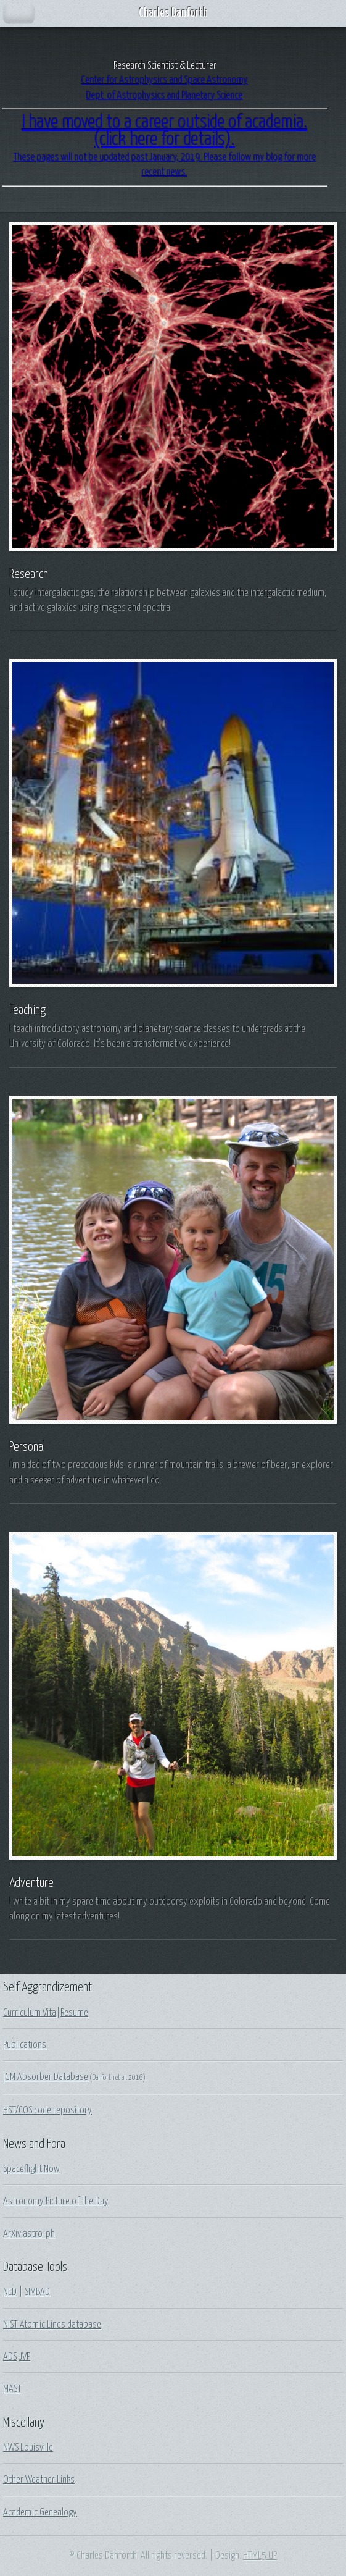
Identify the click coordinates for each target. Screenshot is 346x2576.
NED (10, 2292)
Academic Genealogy (40, 2512)
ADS (10, 2357)
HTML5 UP (260, 2556)
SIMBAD (37, 2292)
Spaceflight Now (31, 2169)
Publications (24, 2045)
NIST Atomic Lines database (52, 2325)
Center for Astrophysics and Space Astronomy (164, 80)
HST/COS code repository (47, 2110)
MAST (12, 2389)
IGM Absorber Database (45, 2077)
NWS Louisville (28, 2447)
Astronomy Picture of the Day (56, 2201)
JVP (24, 2357)
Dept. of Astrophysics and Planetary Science (164, 96)
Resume (74, 2013)
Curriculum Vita (29, 2013)
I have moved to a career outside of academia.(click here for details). (165, 131)
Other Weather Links (39, 2480)
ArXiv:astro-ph (29, 2234)
